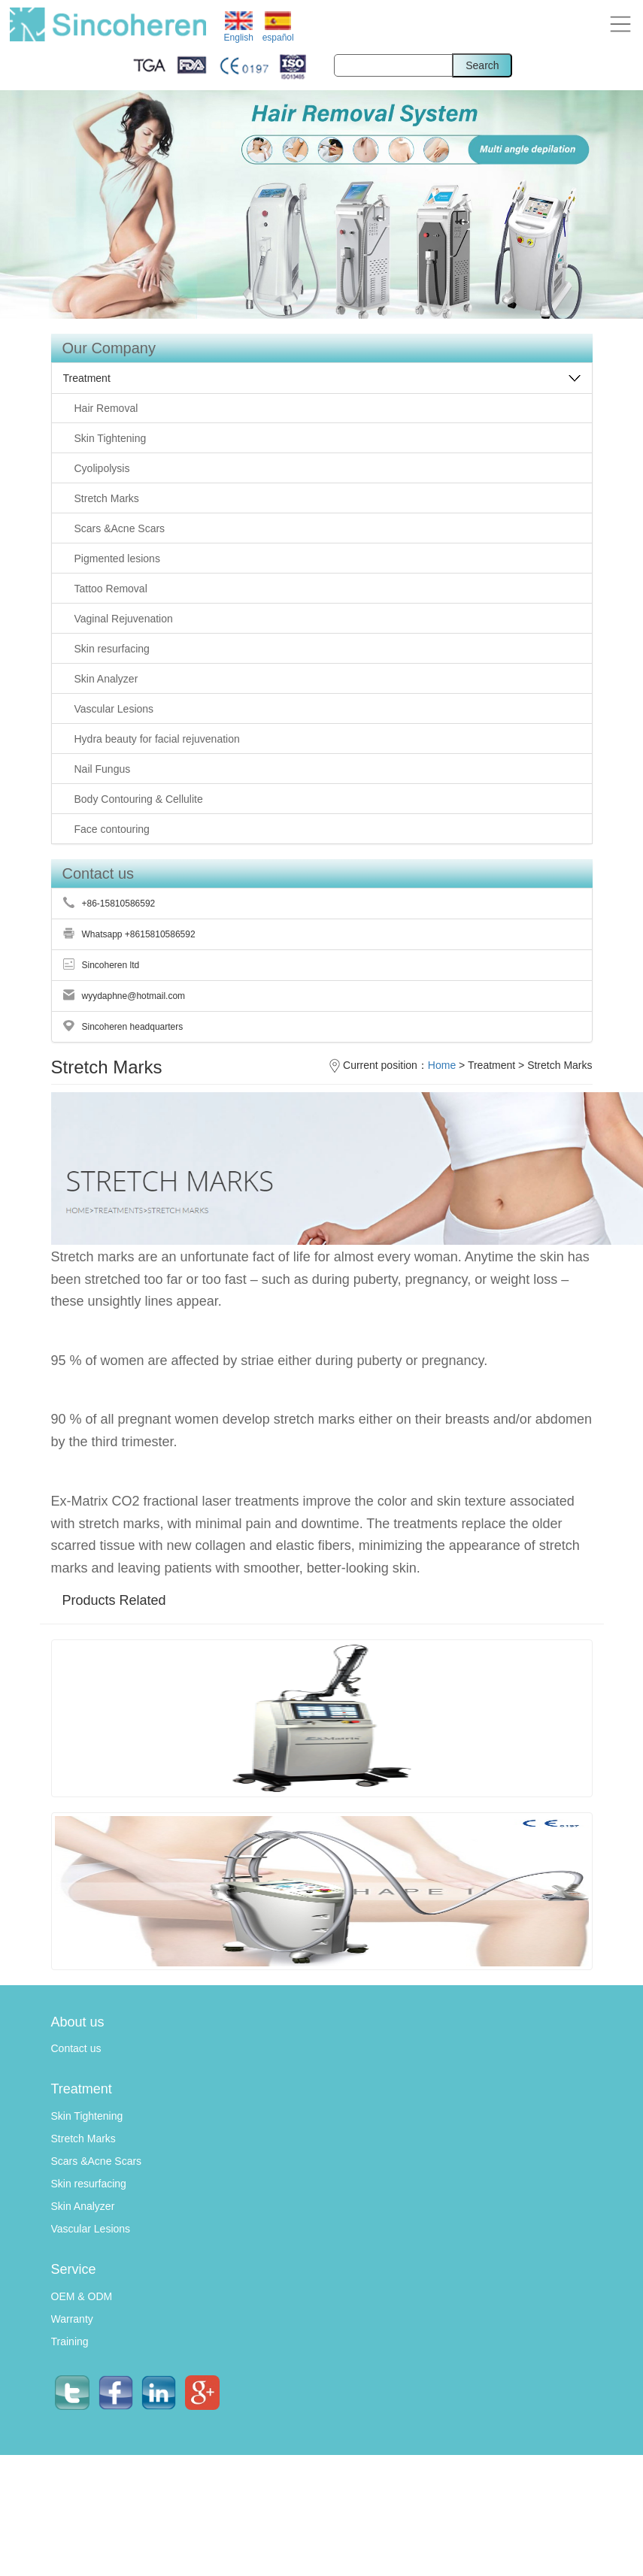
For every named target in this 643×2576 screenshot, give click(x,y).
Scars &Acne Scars (96, 2161)
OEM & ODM (82, 2296)
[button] (620, 23)
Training (70, 2341)
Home (442, 1065)
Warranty (72, 2319)
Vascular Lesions (91, 2229)
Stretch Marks (83, 2139)
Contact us (76, 2048)
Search (482, 65)
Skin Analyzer (83, 2206)
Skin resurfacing (88, 2184)
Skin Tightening (87, 2116)
